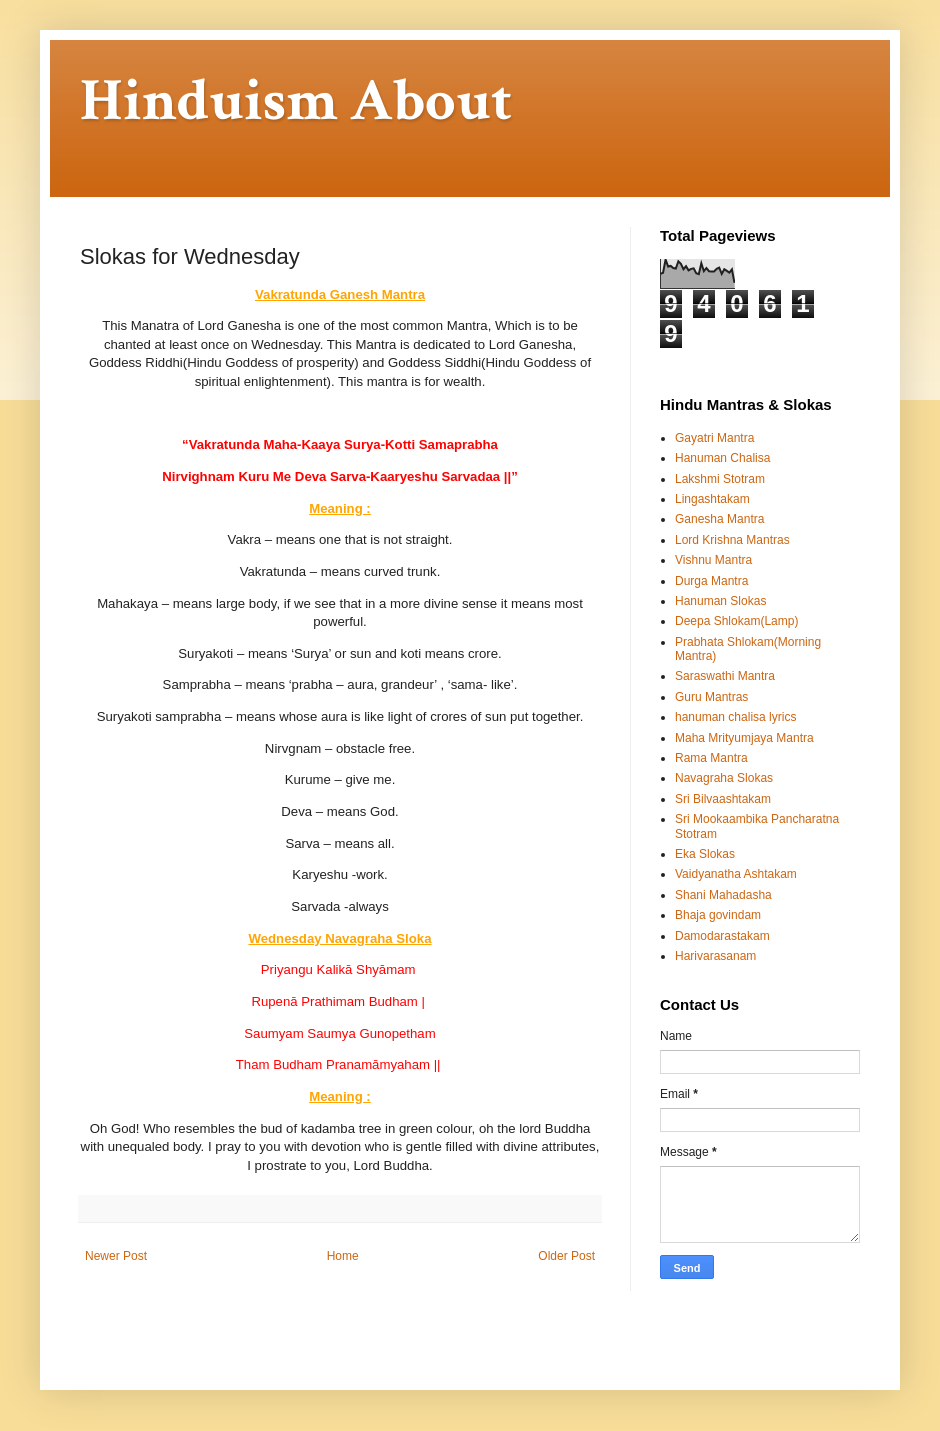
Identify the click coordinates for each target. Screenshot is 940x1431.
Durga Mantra (711, 581)
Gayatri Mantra (714, 438)
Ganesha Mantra (719, 519)
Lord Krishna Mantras (732, 540)
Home (343, 1256)
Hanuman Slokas (720, 601)
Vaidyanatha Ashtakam (736, 874)
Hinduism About (296, 101)
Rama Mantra (711, 758)
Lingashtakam (712, 499)
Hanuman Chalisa (722, 458)
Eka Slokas (705, 854)
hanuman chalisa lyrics (735, 717)
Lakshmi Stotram (720, 479)
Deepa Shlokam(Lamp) (736, 621)
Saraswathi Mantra (725, 676)
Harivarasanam (715, 956)
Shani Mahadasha (723, 895)
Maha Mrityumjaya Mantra (744, 738)
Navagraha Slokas (724, 778)
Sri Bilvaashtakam (723, 799)
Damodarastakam (722, 936)
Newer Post (116, 1256)
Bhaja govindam (718, 915)
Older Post (566, 1256)
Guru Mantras (711, 697)
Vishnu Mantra (713, 560)
